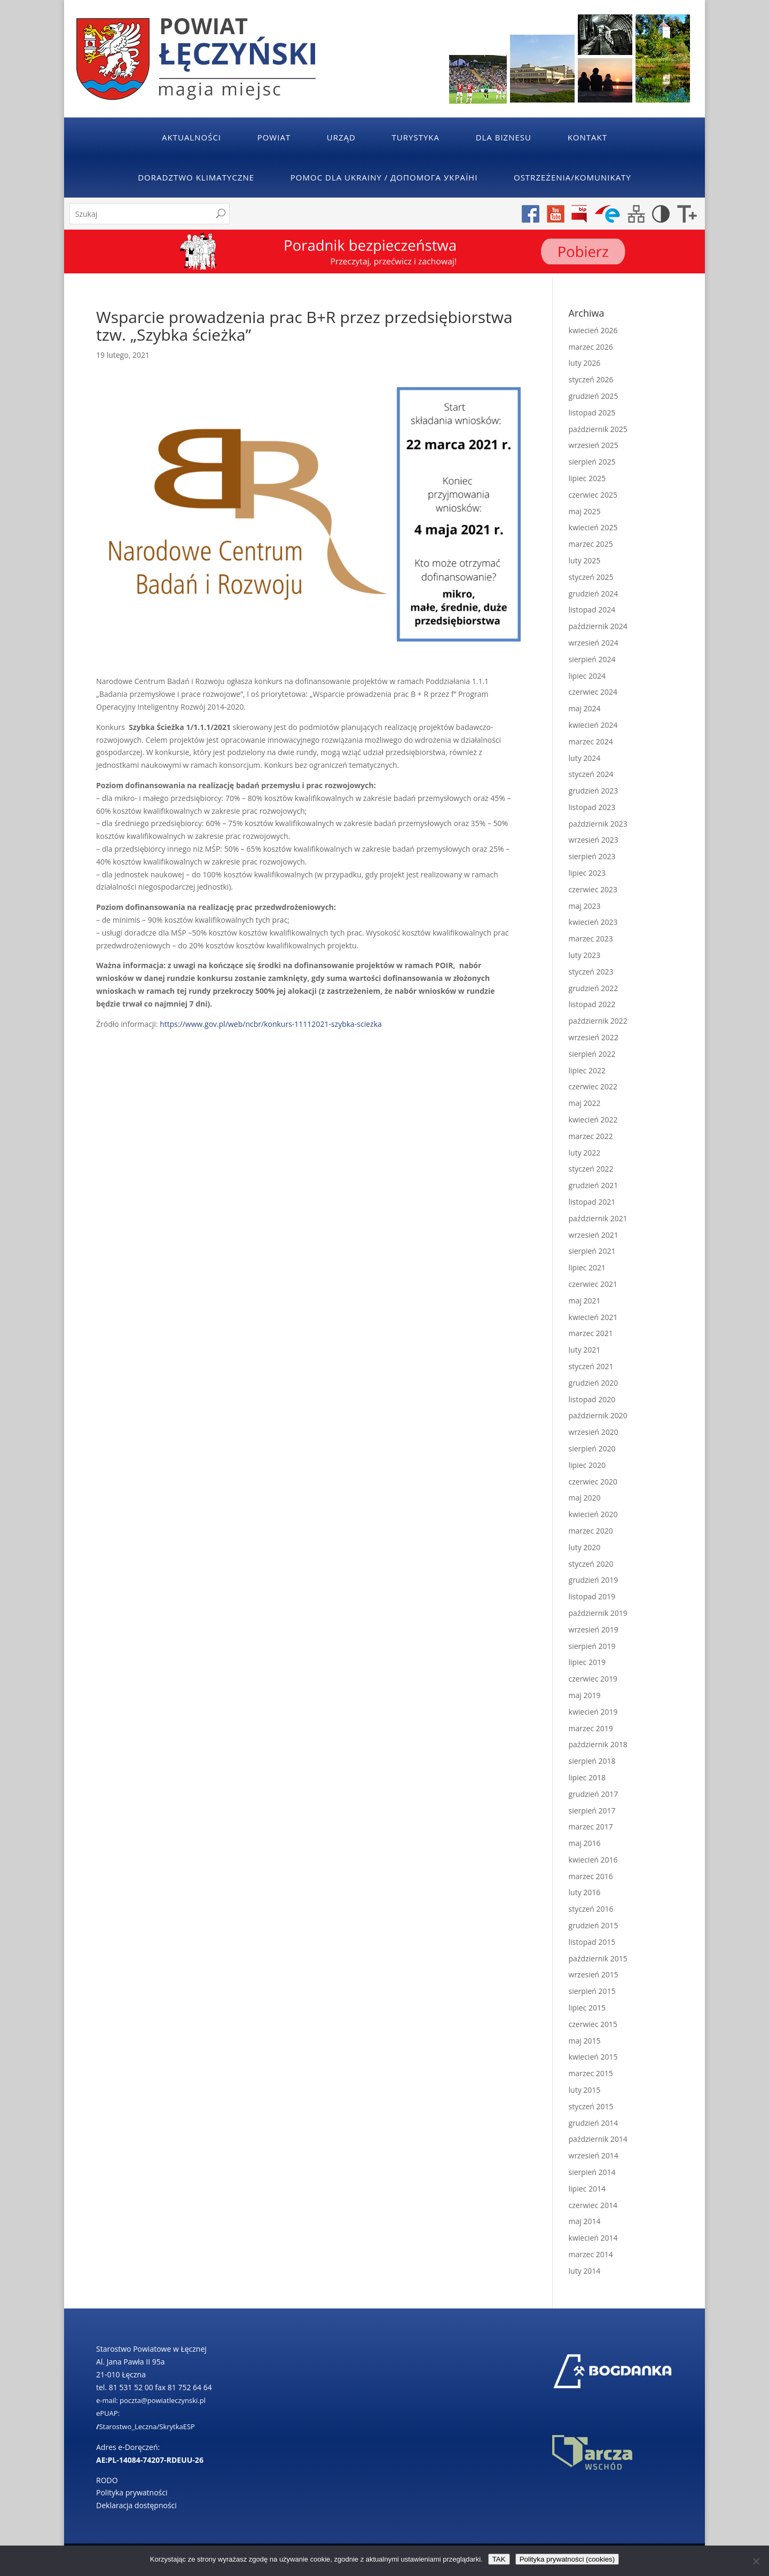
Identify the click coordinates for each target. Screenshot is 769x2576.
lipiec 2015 (587, 2007)
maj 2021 (585, 1300)
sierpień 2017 (592, 1810)
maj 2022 (585, 1103)
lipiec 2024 (587, 676)
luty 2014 (585, 2271)
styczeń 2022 (591, 1169)
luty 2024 (585, 758)
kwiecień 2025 (593, 527)
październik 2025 (598, 429)
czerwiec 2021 (593, 1284)
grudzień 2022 (593, 988)
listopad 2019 (592, 1596)
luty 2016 (585, 1892)
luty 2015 (585, 2090)
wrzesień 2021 (593, 1235)
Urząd (341, 137)
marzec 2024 (591, 741)
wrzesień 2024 (593, 643)
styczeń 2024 (591, 774)
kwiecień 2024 (593, 725)
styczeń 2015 (591, 2106)
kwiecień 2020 (593, 1514)
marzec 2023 (591, 938)
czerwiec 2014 (593, 2205)
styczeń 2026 (591, 379)
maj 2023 (585, 906)
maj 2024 (585, 708)
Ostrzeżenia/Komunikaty (572, 177)
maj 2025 (585, 511)
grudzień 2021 (593, 1185)
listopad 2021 (592, 1202)
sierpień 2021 (592, 1251)
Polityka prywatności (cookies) (567, 2559)
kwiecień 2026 (593, 330)
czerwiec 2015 (593, 2024)
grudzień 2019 (593, 1580)
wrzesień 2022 (593, 1037)
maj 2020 (585, 1498)
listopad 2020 (592, 1399)
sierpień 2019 (592, 1646)
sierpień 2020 (592, 1448)
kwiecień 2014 (593, 2238)
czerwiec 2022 (593, 1086)
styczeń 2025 (591, 577)
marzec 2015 (591, 2073)
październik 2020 (598, 1415)
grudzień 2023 (593, 791)
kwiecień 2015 (593, 2057)
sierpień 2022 (592, 1054)
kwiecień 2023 (593, 922)
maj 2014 (585, 2221)
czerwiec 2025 (593, 495)
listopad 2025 (592, 412)
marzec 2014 (591, 2254)
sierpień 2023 (592, 856)
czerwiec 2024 (593, 692)
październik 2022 (598, 1021)
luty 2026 (585, 363)
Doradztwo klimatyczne (196, 177)
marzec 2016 (591, 1876)
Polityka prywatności (132, 2492)
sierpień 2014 (592, 2172)
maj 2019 (585, 1695)
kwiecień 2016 (593, 1860)
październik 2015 (598, 1958)
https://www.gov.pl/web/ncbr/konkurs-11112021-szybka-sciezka (271, 1024)
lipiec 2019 (587, 1662)
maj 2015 (585, 2041)
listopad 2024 (592, 609)
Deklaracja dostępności (136, 2505)
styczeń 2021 (591, 1366)
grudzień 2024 (593, 593)
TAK (499, 2559)
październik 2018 (598, 1744)
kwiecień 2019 (593, 1712)
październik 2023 (598, 824)
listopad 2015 (592, 1942)
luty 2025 (585, 560)
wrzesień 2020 (593, 1432)
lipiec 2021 (587, 1267)
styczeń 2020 (591, 1564)
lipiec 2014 (587, 2189)
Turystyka (416, 137)
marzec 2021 (591, 1333)
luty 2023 (585, 955)
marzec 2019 (591, 1728)
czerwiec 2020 (593, 1482)
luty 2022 (585, 1153)
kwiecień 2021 (593, 1317)
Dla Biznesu (503, 137)
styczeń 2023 (591, 972)
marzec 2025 (591, 544)
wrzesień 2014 (593, 2155)
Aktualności (191, 137)
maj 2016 (585, 1843)
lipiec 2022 (587, 1070)
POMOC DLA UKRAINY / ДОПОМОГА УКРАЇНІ (384, 177)
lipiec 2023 (587, 873)
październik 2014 (598, 2139)
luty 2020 (585, 1547)
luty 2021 (585, 1350)
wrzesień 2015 (593, 1974)
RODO (107, 2480)
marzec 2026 (591, 347)
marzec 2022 (591, 1136)
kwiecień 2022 (593, 1119)
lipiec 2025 (587, 478)
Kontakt (587, 137)
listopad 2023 (592, 807)
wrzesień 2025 (593, 445)
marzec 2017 (591, 1826)
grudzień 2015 (593, 1925)
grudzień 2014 (593, 2123)
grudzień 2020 (593, 1383)
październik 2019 (598, 1613)
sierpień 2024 (592, 659)
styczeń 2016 (591, 1909)
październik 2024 (598, 626)
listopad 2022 (592, 1004)
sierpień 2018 (592, 1761)
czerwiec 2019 (593, 1679)
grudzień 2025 (593, 396)
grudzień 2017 (593, 1794)
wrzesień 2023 (593, 840)
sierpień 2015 (592, 1991)
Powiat (274, 137)
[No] (755, 2561)
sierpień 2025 (592, 462)
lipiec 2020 (587, 1465)
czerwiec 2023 (593, 889)
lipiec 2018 (587, 1777)
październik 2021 (598, 1218)
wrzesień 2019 (593, 1629)
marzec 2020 (591, 1531)
